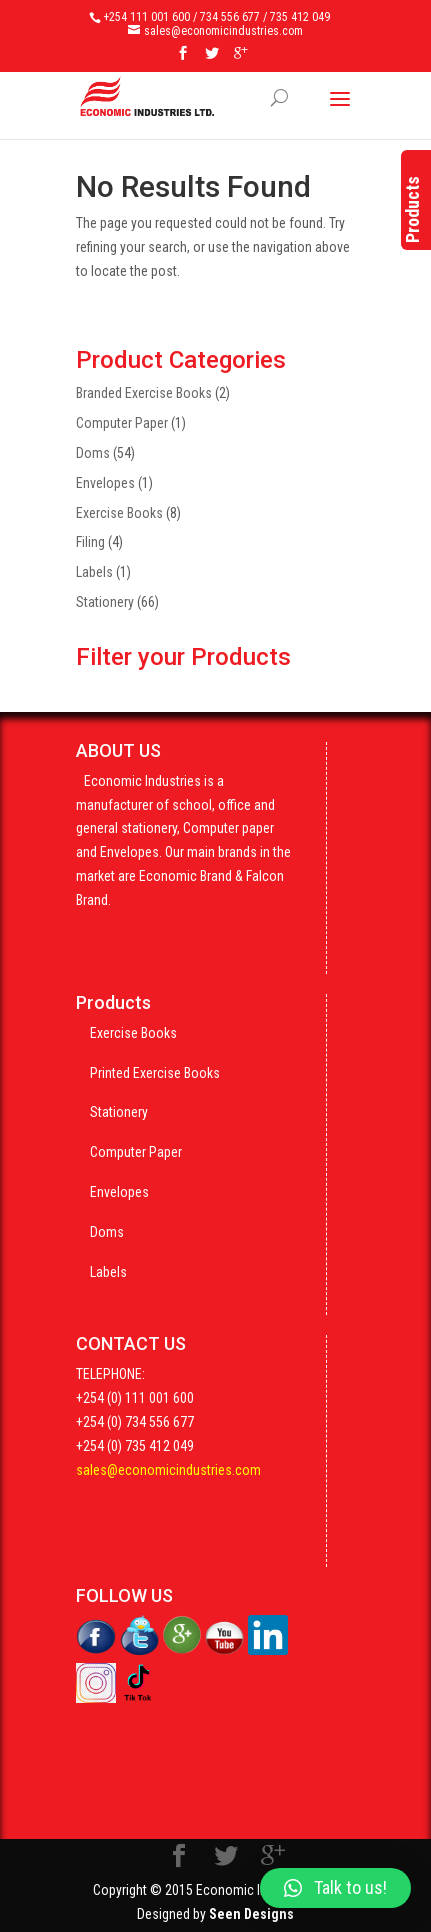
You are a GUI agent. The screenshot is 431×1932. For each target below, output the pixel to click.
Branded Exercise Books (144, 393)
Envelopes (105, 483)
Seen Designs (251, 1914)
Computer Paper (122, 423)
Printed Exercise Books (155, 1073)
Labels (94, 572)
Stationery (105, 602)
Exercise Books (119, 513)
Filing (90, 542)
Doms (93, 453)
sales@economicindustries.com (168, 1470)
